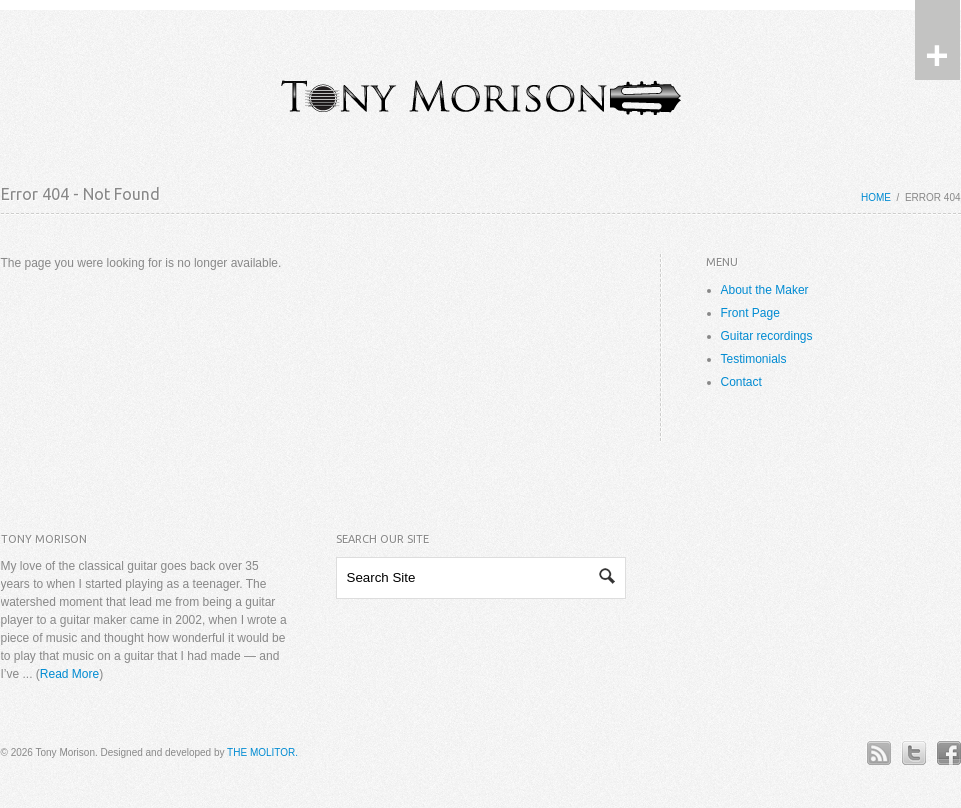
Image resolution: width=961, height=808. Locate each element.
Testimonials (754, 359)
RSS (878, 752)
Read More (69, 674)
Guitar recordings (767, 336)
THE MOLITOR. (262, 752)
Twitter (913, 752)
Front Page (750, 313)
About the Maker (765, 290)
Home (876, 197)
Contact (741, 382)
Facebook (948, 752)
